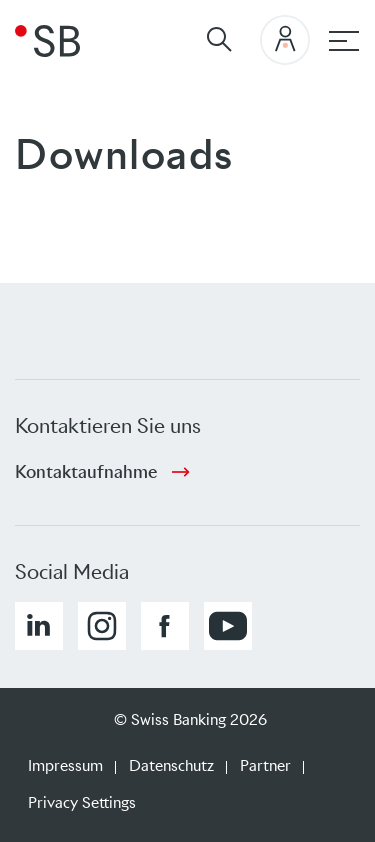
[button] (39, 626)
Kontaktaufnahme (86, 472)
